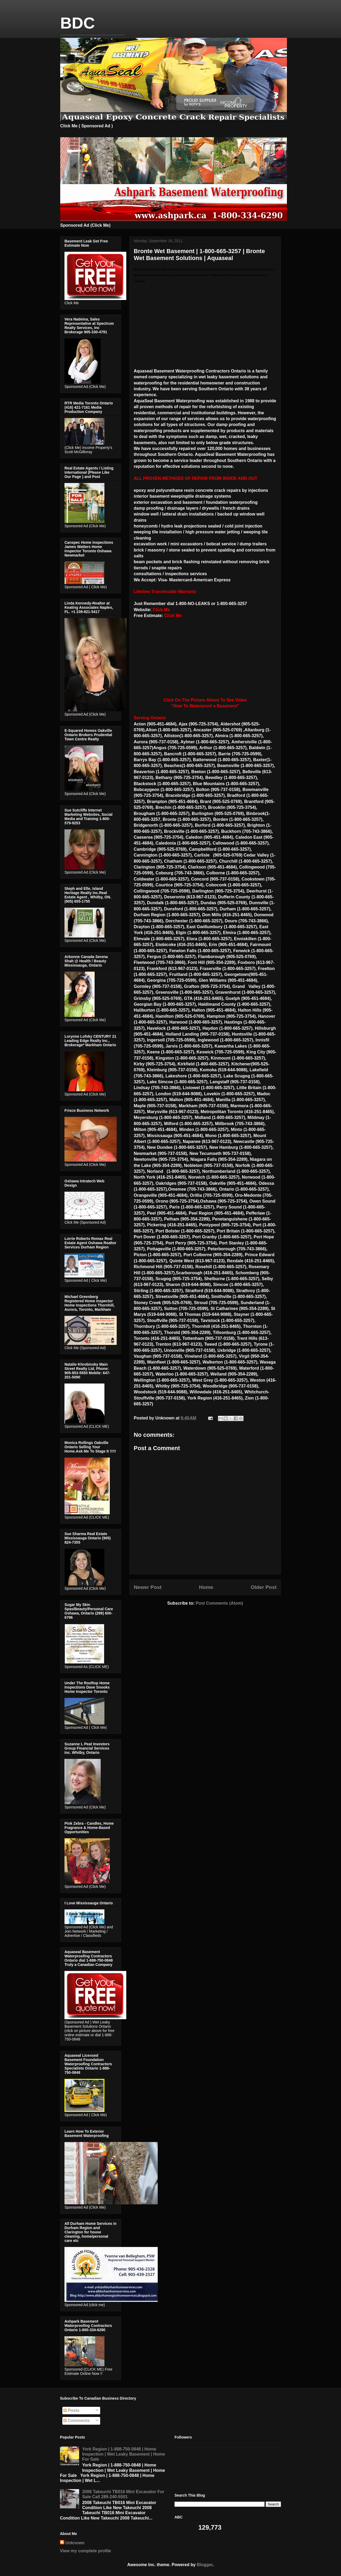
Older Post (264, 1587)
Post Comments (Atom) (219, 1603)
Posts (71, 2410)
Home (206, 1587)
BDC (77, 23)
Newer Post (148, 1587)
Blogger (205, 2564)
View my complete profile (85, 2551)
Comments (76, 2420)
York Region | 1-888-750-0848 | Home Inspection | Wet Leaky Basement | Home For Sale (123, 2454)
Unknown (74, 2543)
